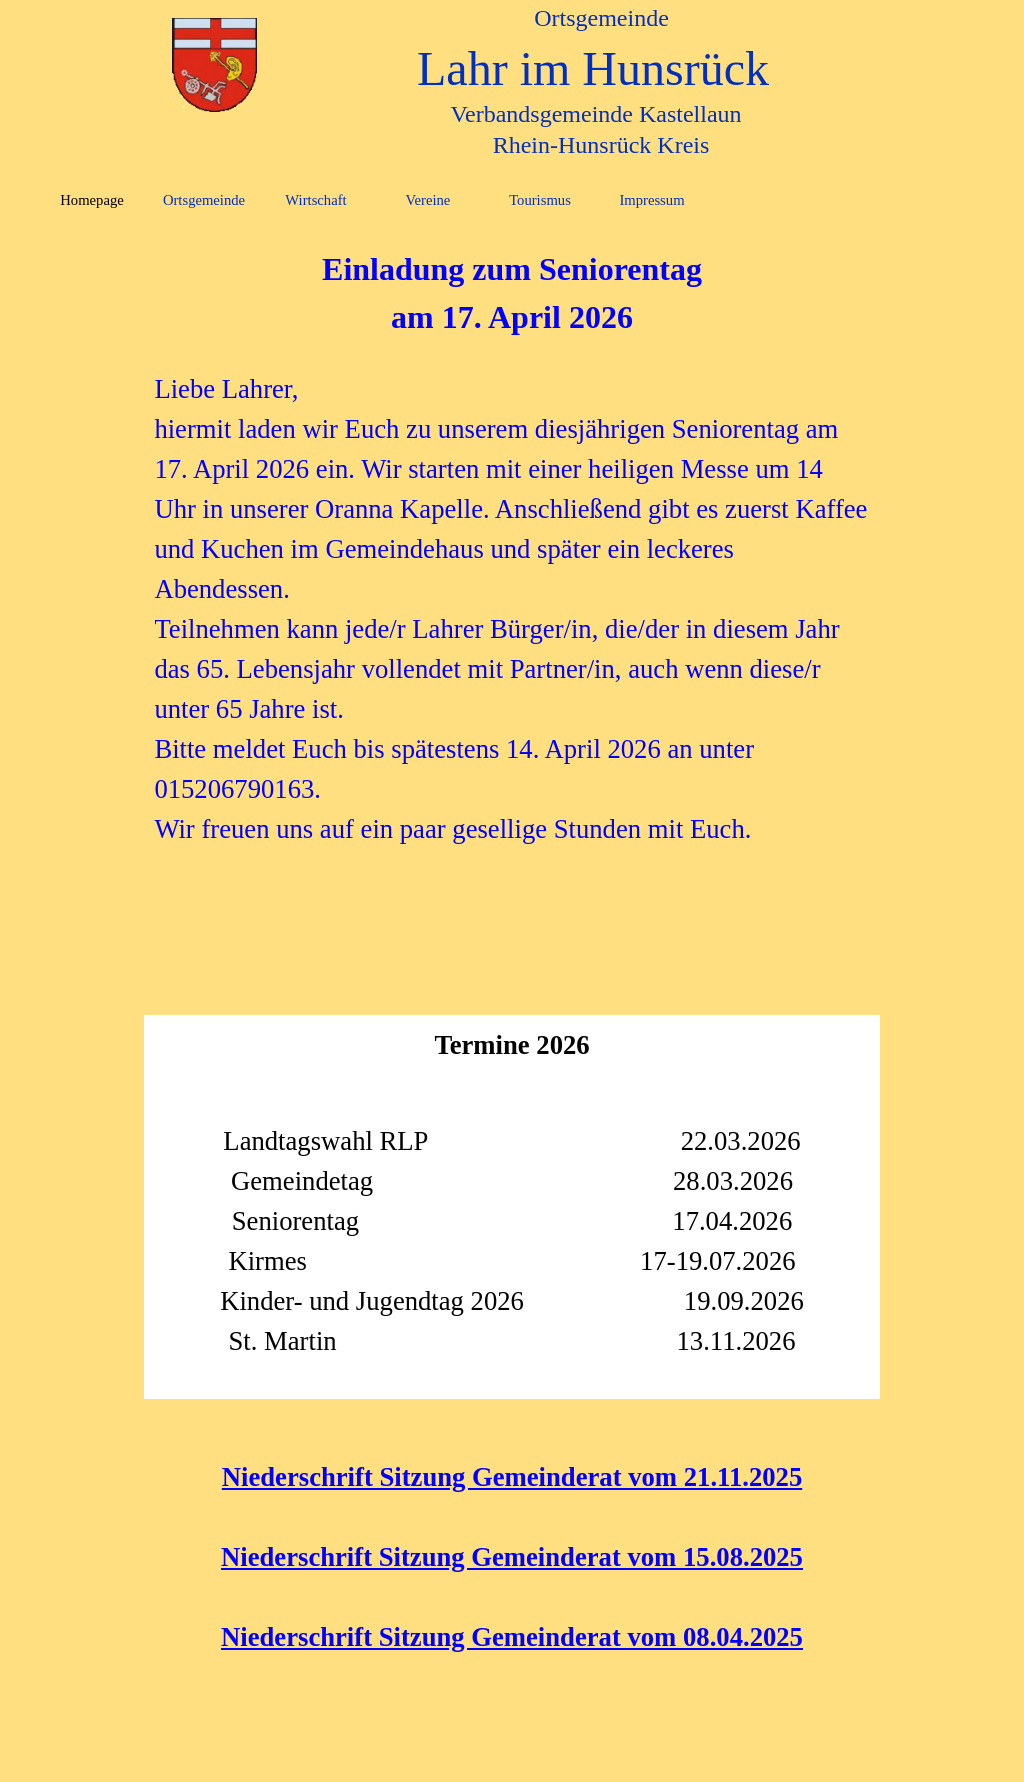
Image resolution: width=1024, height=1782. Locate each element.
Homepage (91, 200)
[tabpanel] (511, 547)
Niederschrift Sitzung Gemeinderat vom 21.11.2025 (512, 1477)
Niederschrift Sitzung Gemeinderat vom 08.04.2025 (512, 1637)
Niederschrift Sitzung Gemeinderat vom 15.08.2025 (512, 1557)
